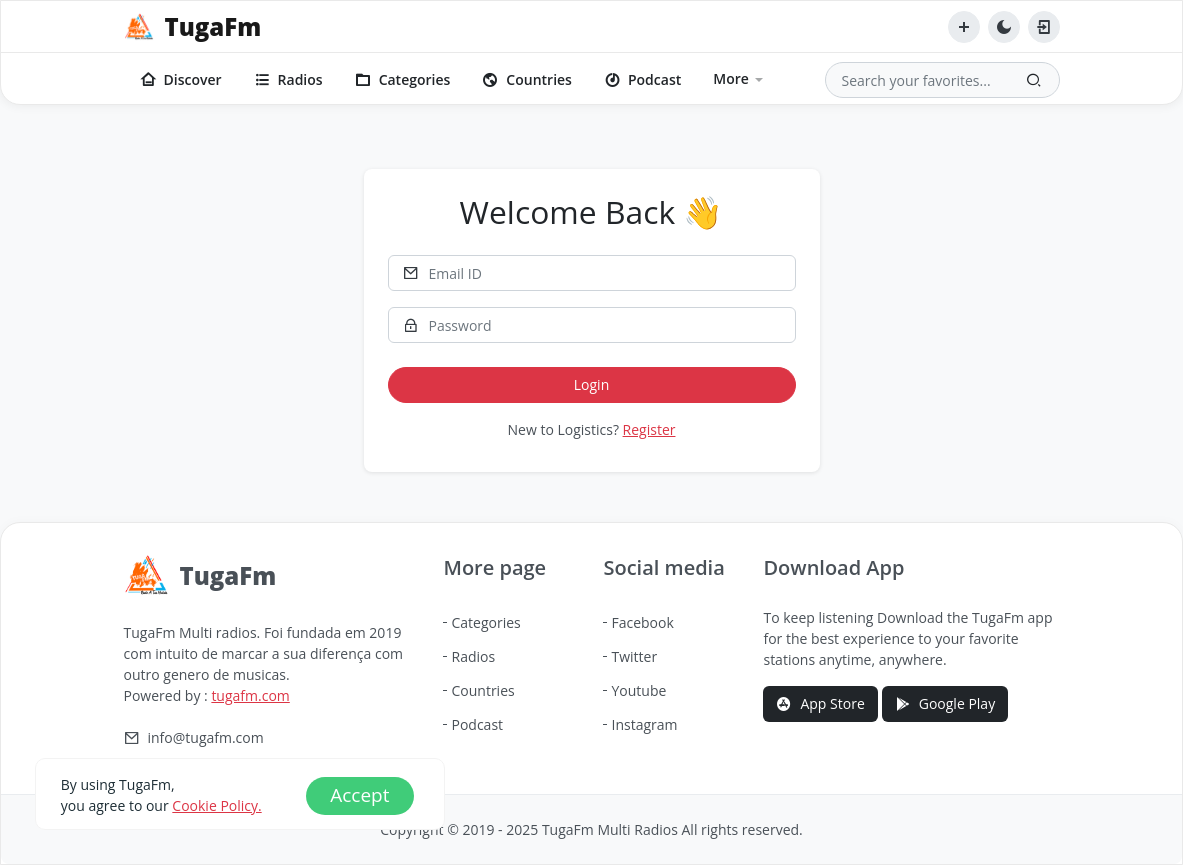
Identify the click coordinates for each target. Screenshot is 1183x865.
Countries (527, 79)
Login (591, 384)
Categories (403, 79)
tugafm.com (250, 695)
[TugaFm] (193, 27)
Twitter (634, 656)
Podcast (642, 79)
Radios (288, 79)
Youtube (638, 690)
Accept (359, 795)
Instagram (644, 724)
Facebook (642, 622)
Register (649, 429)
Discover (181, 79)
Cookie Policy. (216, 805)
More (731, 78)
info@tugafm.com (206, 738)
